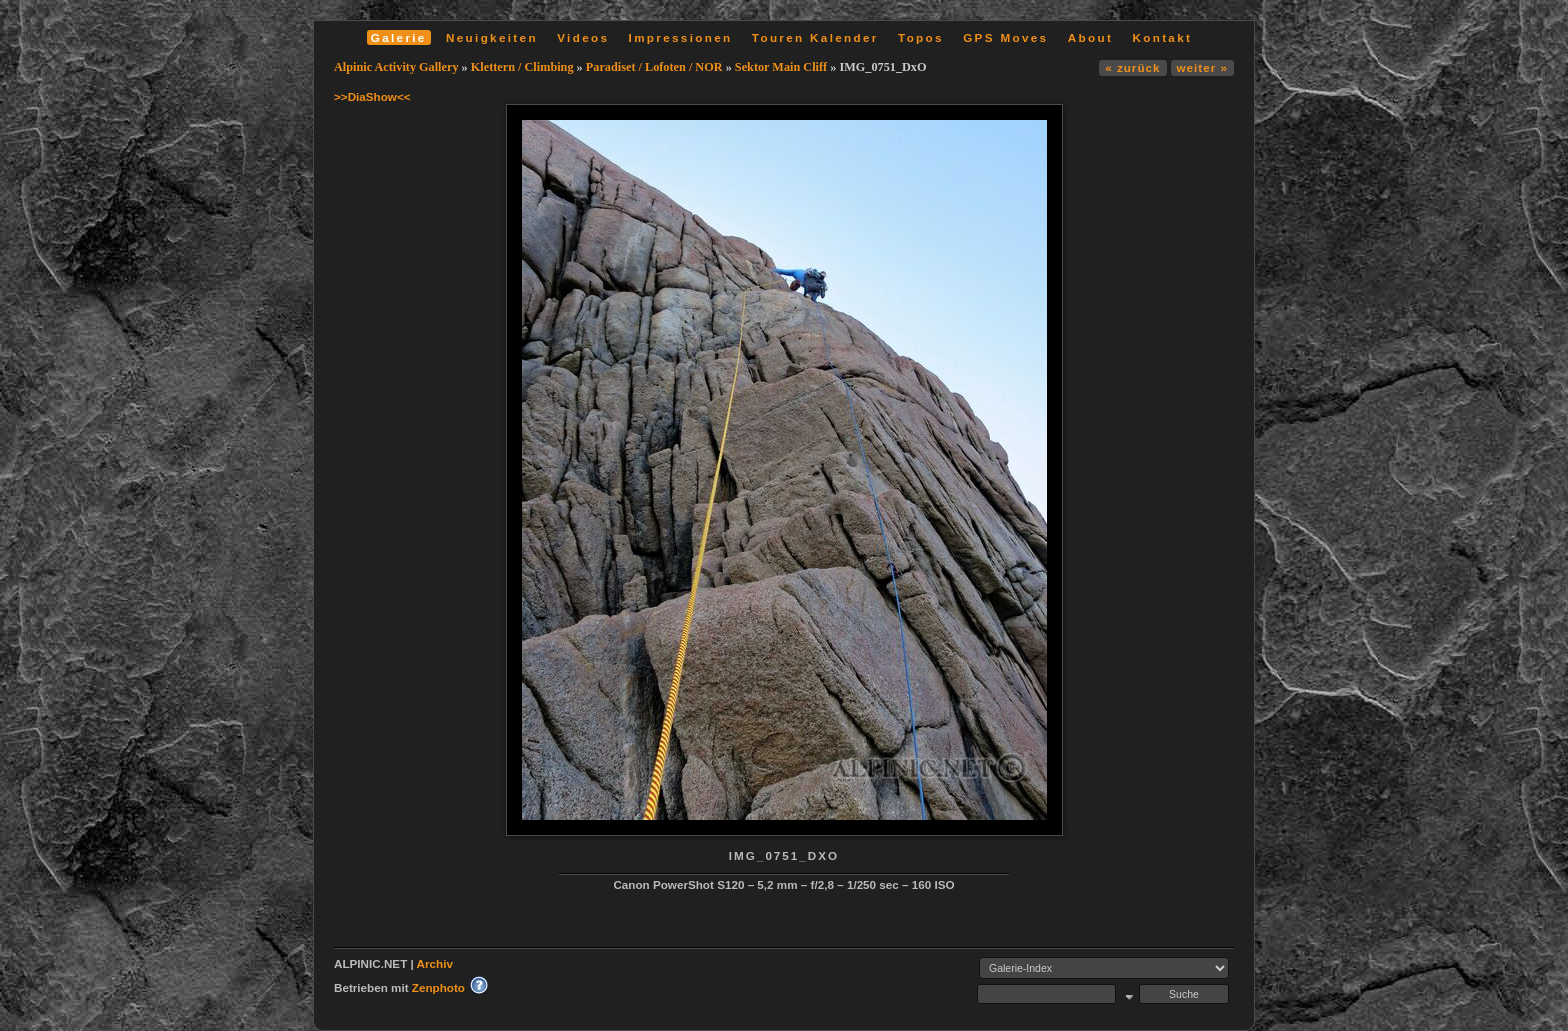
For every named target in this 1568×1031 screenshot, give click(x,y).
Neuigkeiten (492, 37)
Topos (921, 37)
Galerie (399, 37)
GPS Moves (1005, 37)
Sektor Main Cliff (781, 67)
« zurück (1132, 67)
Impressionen (681, 37)
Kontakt (1162, 37)
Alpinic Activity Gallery (396, 67)
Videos (583, 37)
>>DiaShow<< (372, 96)
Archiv (435, 963)
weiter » (1202, 67)
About (1090, 37)
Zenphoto (438, 987)
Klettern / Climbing (522, 67)
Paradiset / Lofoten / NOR (654, 67)
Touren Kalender (815, 37)
